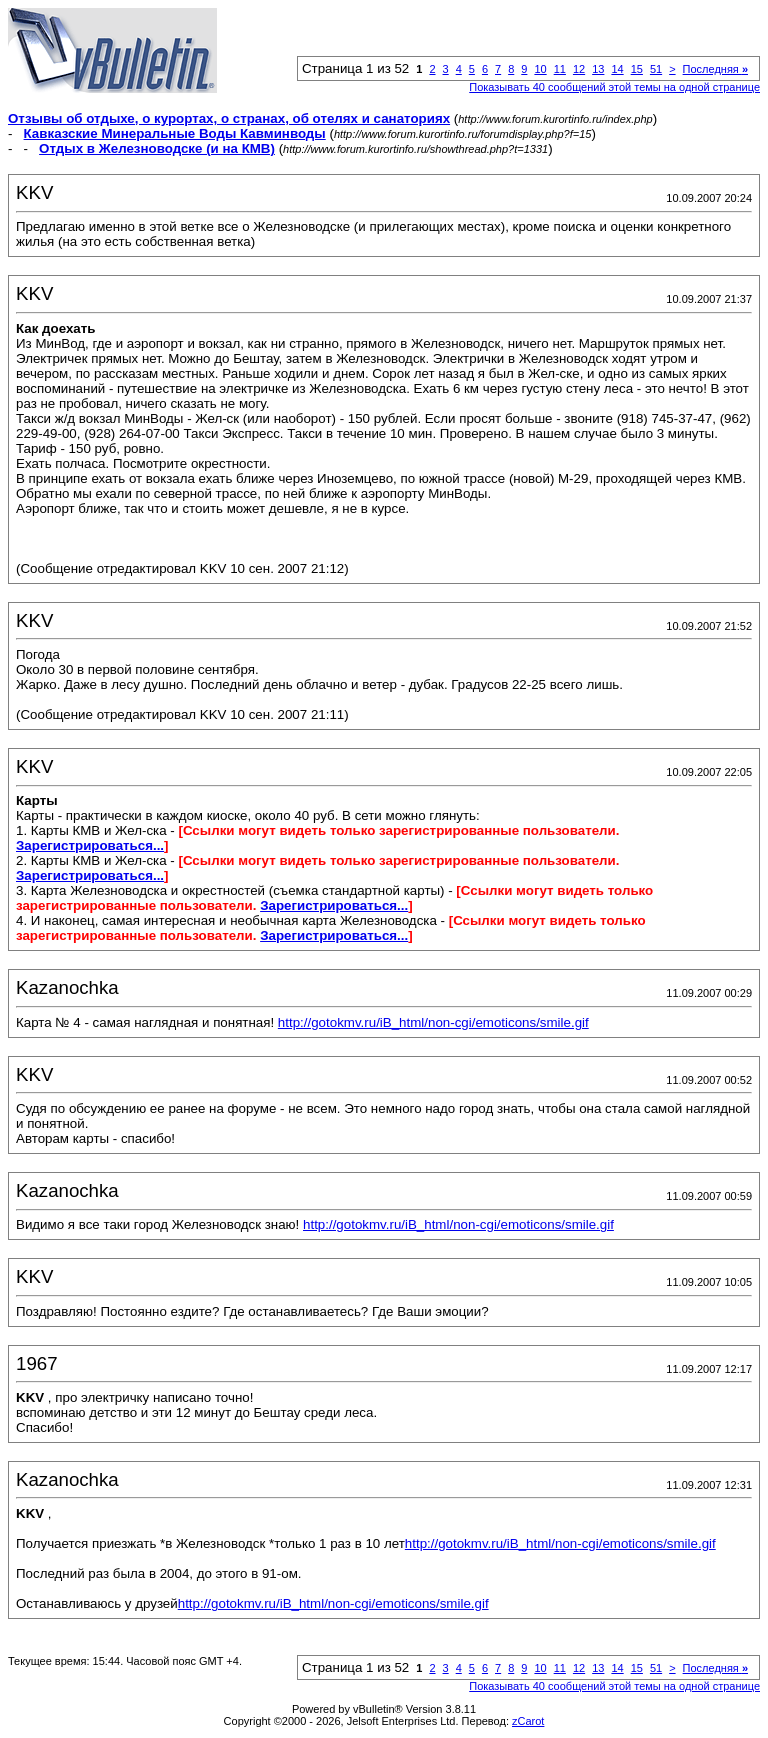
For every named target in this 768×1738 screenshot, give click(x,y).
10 (540, 69)
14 (617, 69)
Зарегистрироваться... (90, 845)
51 (656, 69)
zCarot (528, 1721)
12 (579, 69)
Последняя (715, 69)
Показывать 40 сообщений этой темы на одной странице (614, 87)
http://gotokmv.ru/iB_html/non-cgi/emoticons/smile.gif (433, 1022)
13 (598, 69)
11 (560, 69)
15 (637, 69)
